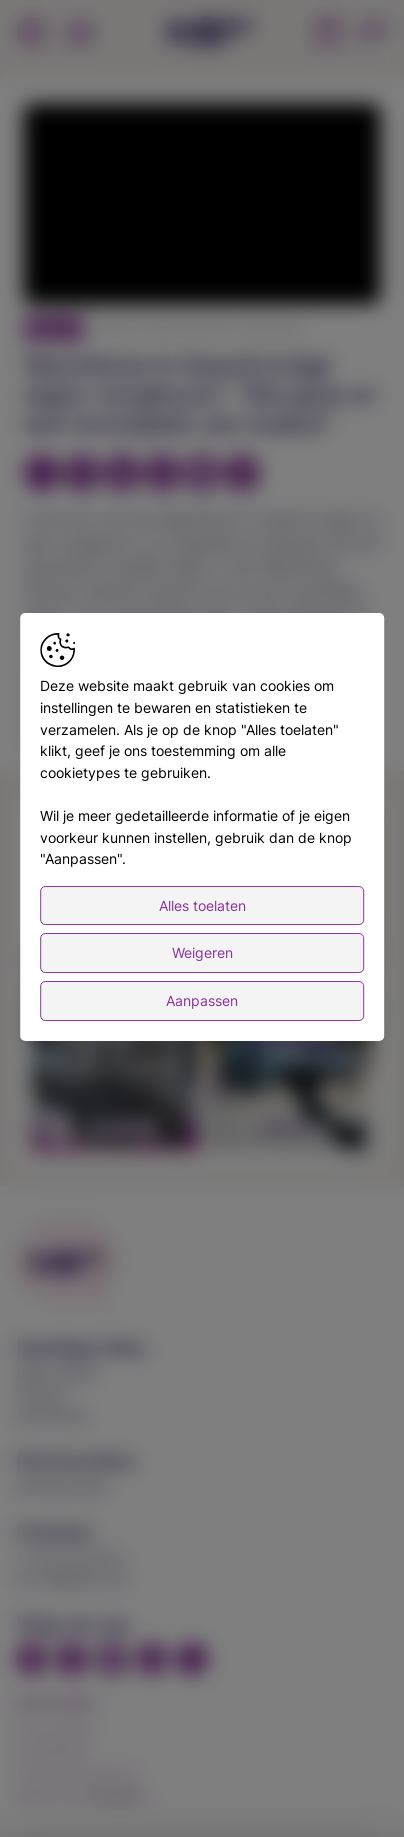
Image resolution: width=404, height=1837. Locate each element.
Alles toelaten (202, 905)
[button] (205, 207)
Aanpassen (202, 1000)
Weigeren (202, 952)
